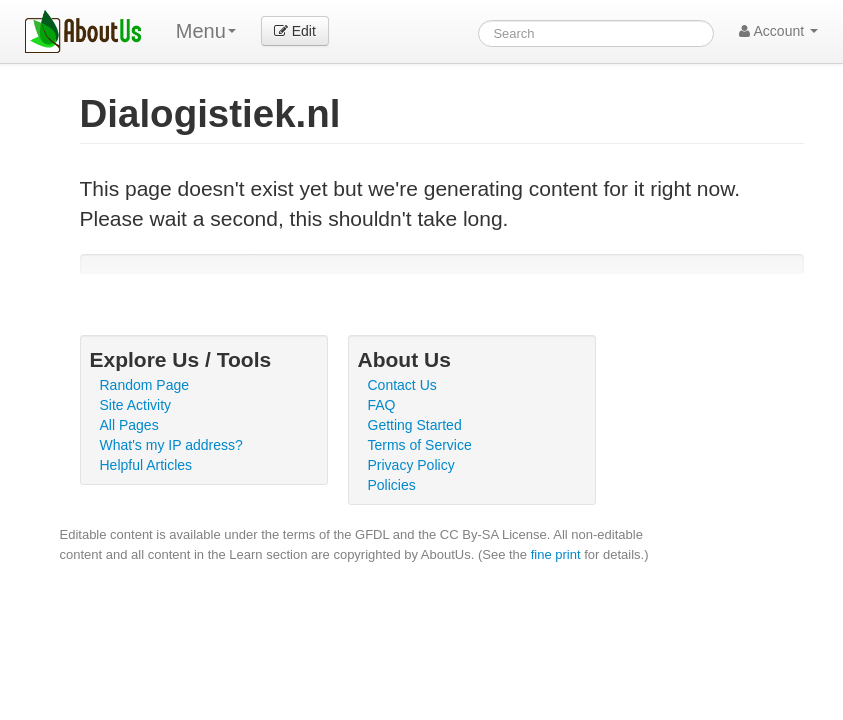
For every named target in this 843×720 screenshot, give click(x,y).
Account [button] (778, 31)
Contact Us (402, 385)
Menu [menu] (206, 31)
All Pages (129, 425)
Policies (392, 485)
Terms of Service (420, 445)
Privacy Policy (411, 465)
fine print (556, 554)
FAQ (382, 405)
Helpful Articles (146, 465)
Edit (295, 31)
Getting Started (415, 425)
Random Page (145, 385)
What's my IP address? (171, 445)
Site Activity (136, 405)
